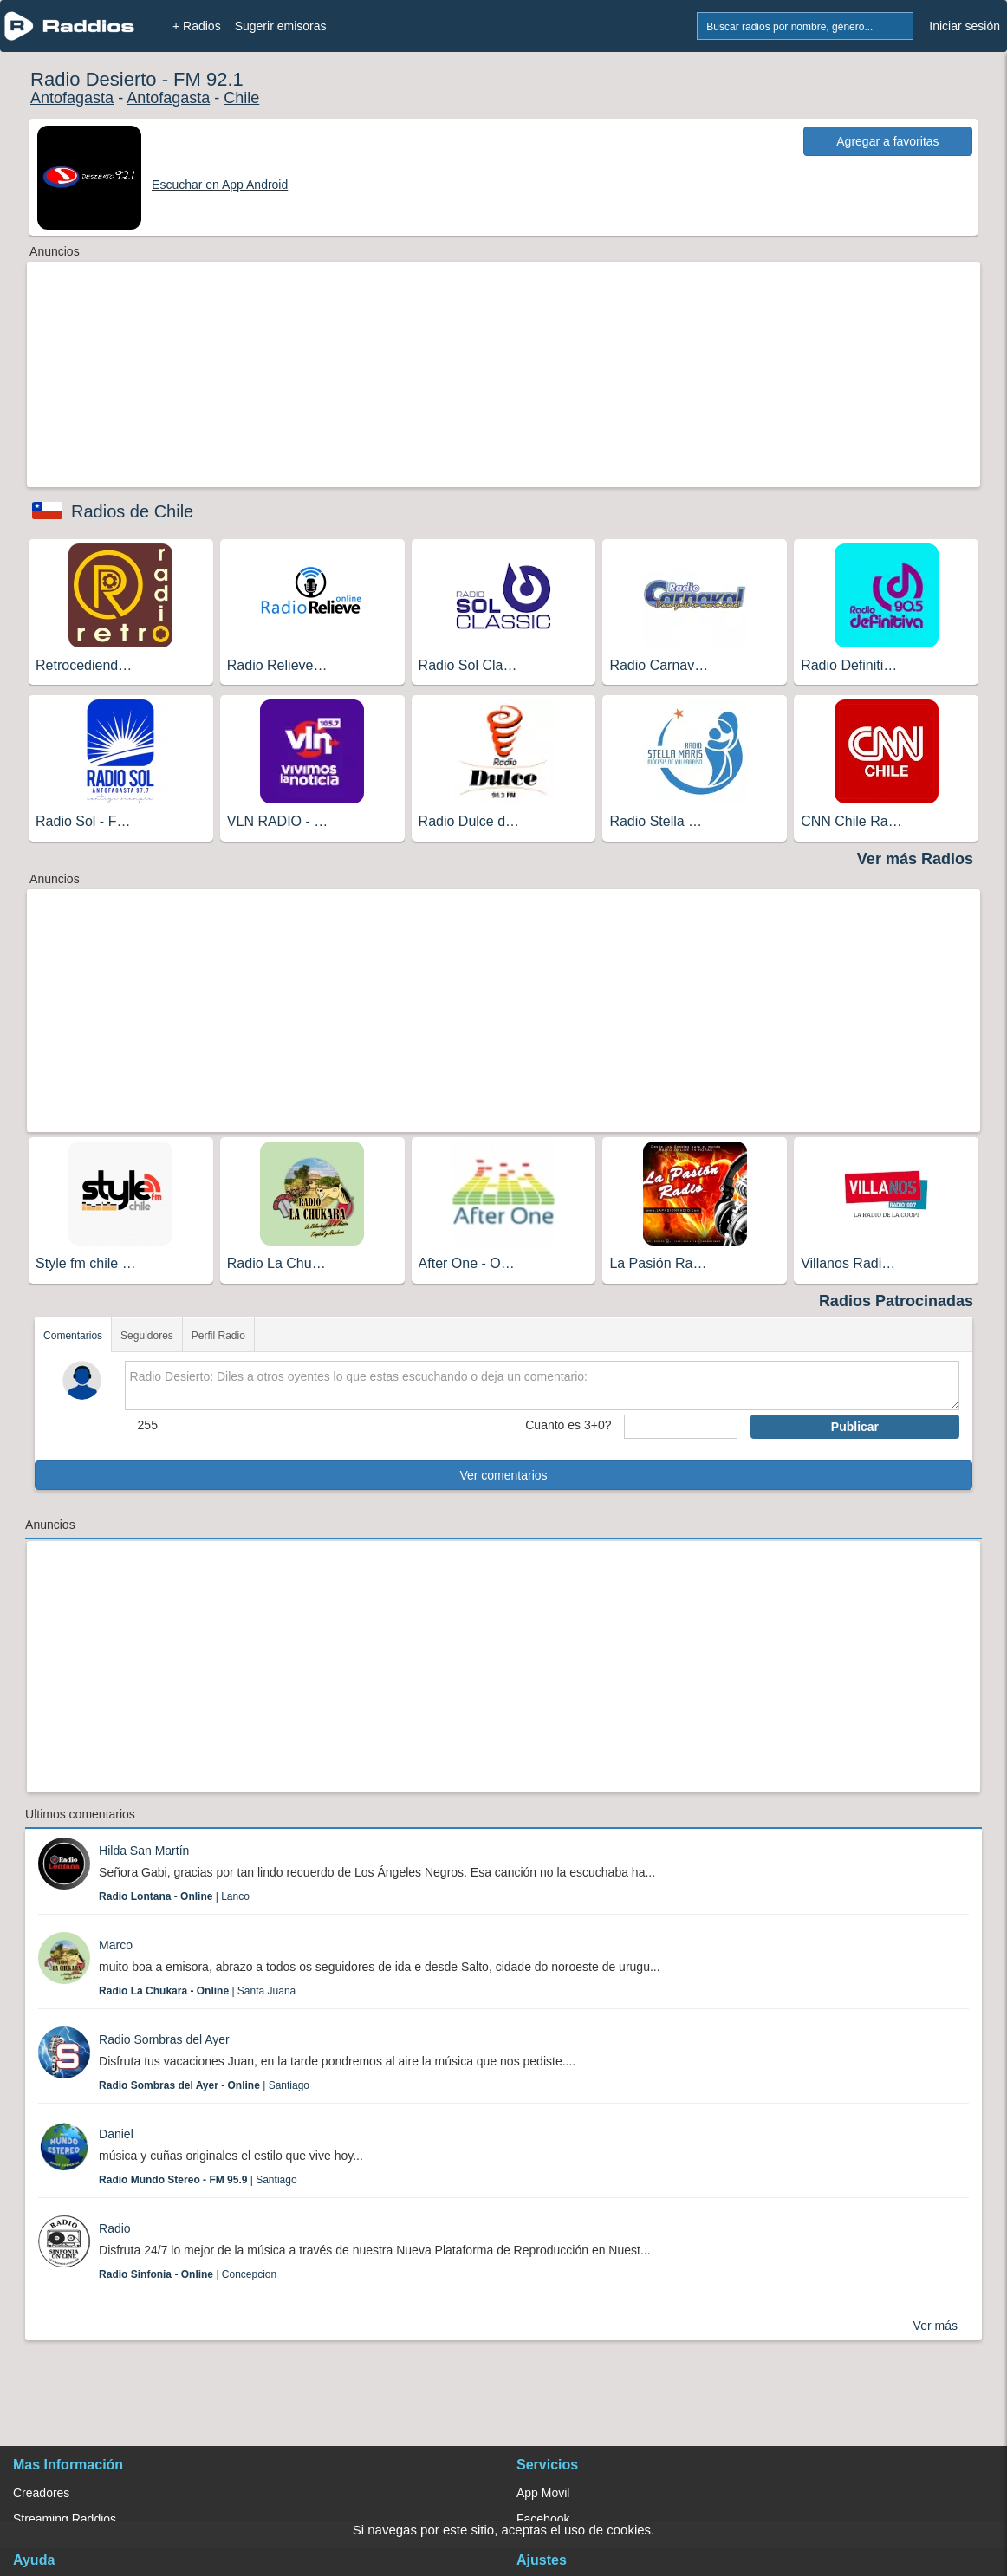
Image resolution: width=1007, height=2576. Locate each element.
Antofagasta (72, 98)
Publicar (855, 1427)
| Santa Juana (197, 1991)
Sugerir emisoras (281, 26)
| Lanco (174, 1896)
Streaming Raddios (64, 2519)
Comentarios (72, 1336)
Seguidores (146, 1336)
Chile (241, 98)
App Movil (542, 2493)
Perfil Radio (218, 1336)
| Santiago (204, 2085)
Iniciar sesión (964, 26)
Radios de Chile (132, 511)
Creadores (41, 2493)
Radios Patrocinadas (896, 1301)
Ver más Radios (915, 859)
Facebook (542, 2519)
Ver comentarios (503, 1475)
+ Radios (196, 26)
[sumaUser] (680, 1427)
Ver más (935, 2325)
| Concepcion (187, 2274)
